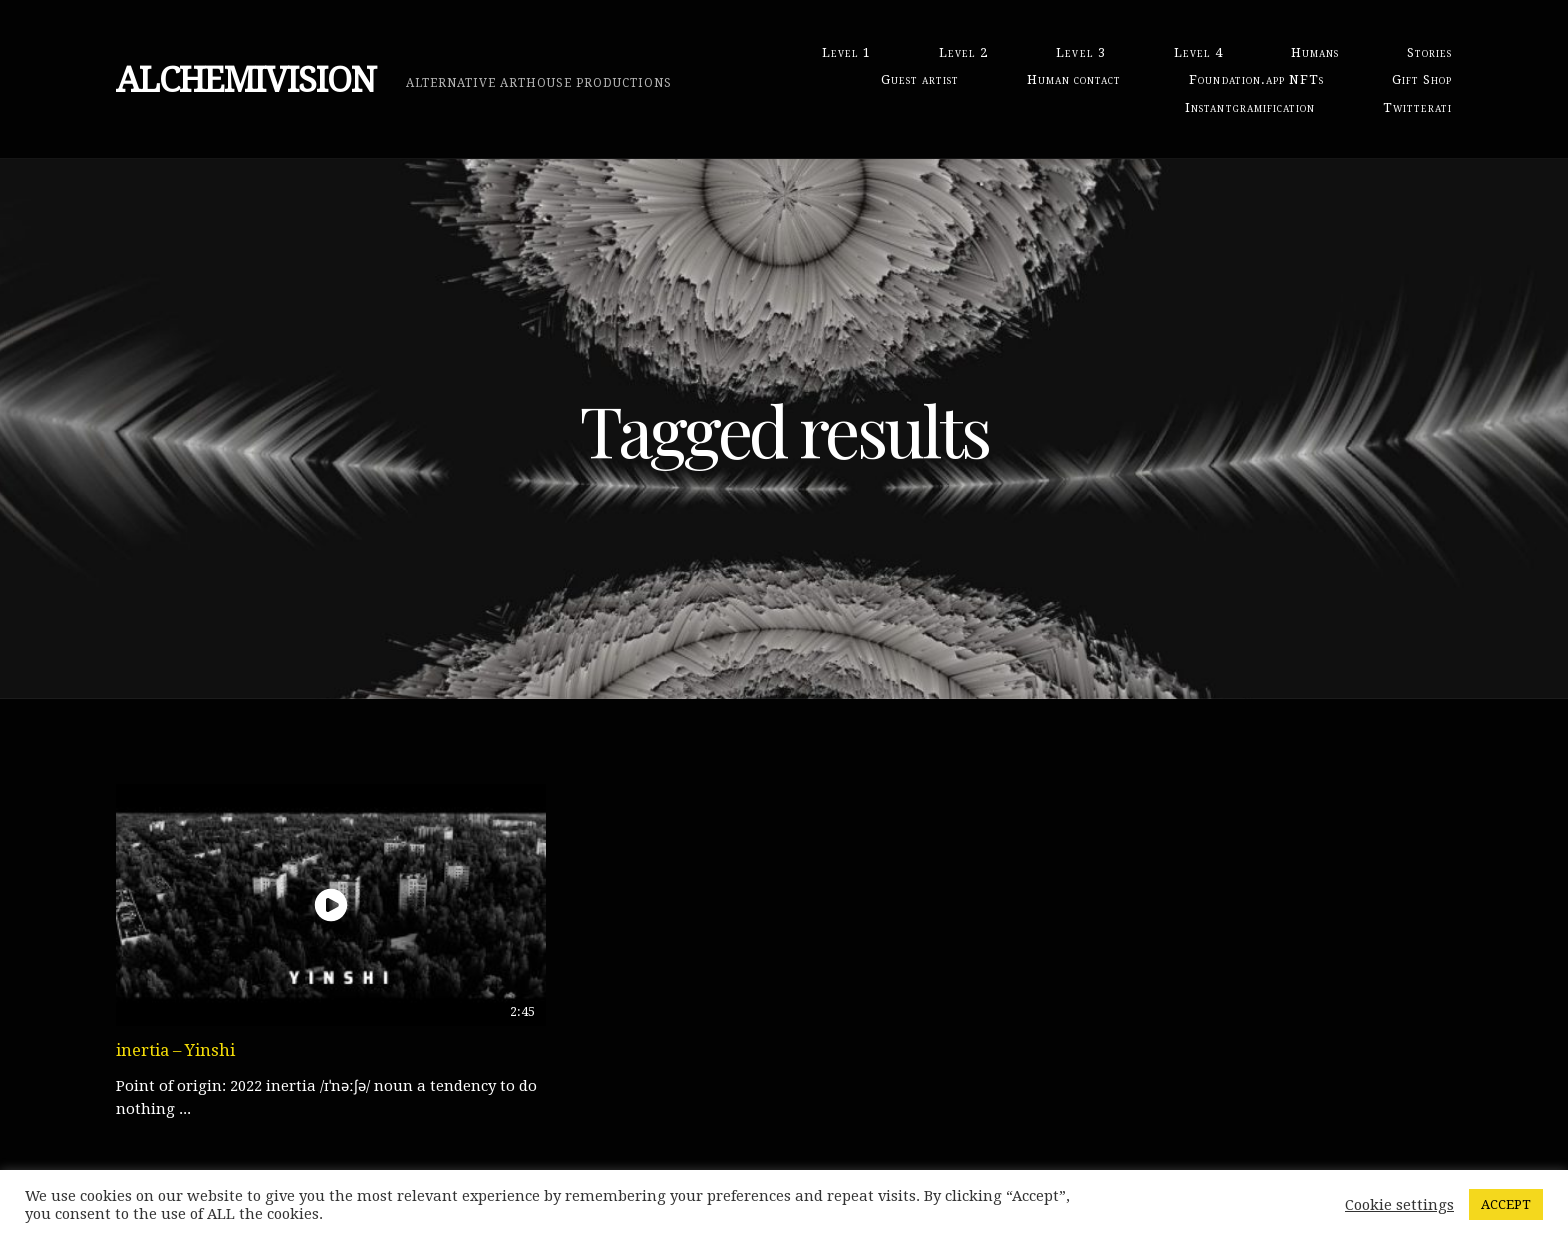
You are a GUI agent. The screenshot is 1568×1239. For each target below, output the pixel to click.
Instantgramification (1249, 107)
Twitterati (1417, 107)
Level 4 (1198, 52)
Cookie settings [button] (1399, 1205)
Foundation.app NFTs (1256, 79)
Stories (1429, 52)
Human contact (1074, 79)
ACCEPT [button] (1506, 1204)
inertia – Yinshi (175, 1050)
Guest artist (920, 79)
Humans (1315, 52)
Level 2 (963, 52)
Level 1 (846, 52)
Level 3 (1080, 52)
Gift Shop (1422, 79)
